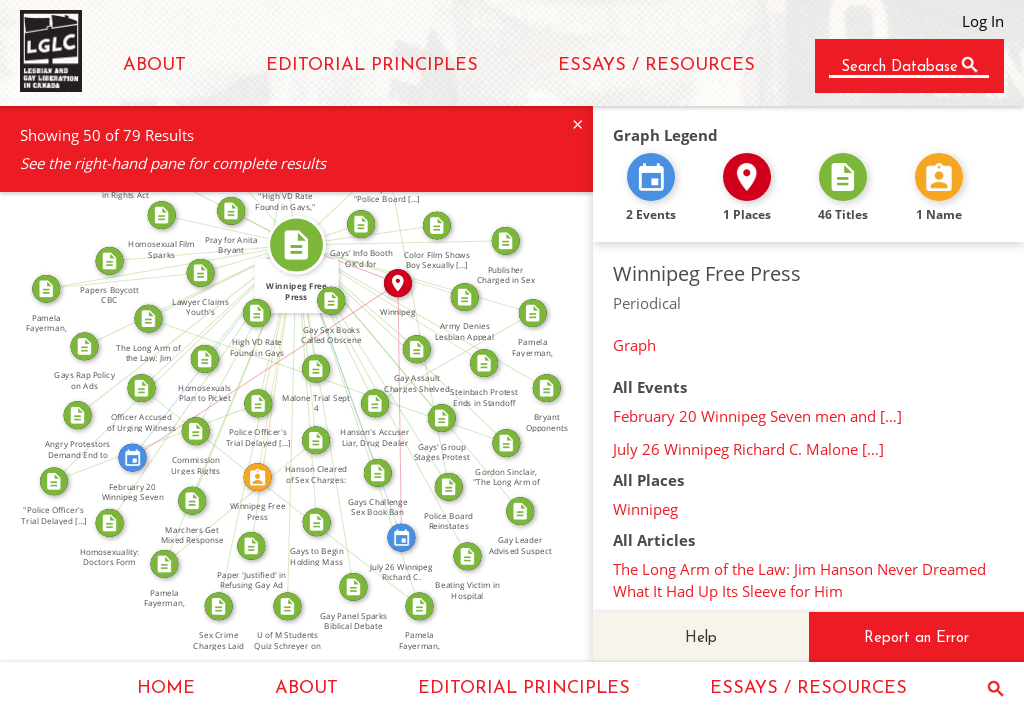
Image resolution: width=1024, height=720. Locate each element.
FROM (218, 275)
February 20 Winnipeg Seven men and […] (757, 416)
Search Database (899, 67)
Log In (983, 21)
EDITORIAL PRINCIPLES (372, 65)
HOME (166, 688)
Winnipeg (645, 509)
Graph (634, 345)
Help (701, 638)
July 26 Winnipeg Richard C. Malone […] (748, 449)
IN (349, 258)
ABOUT (154, 65)
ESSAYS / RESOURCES (656, 65)
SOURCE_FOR (156, 434)
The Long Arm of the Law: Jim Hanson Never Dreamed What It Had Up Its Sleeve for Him (799, 580)
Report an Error (916, 638)
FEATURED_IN (211, 346)
